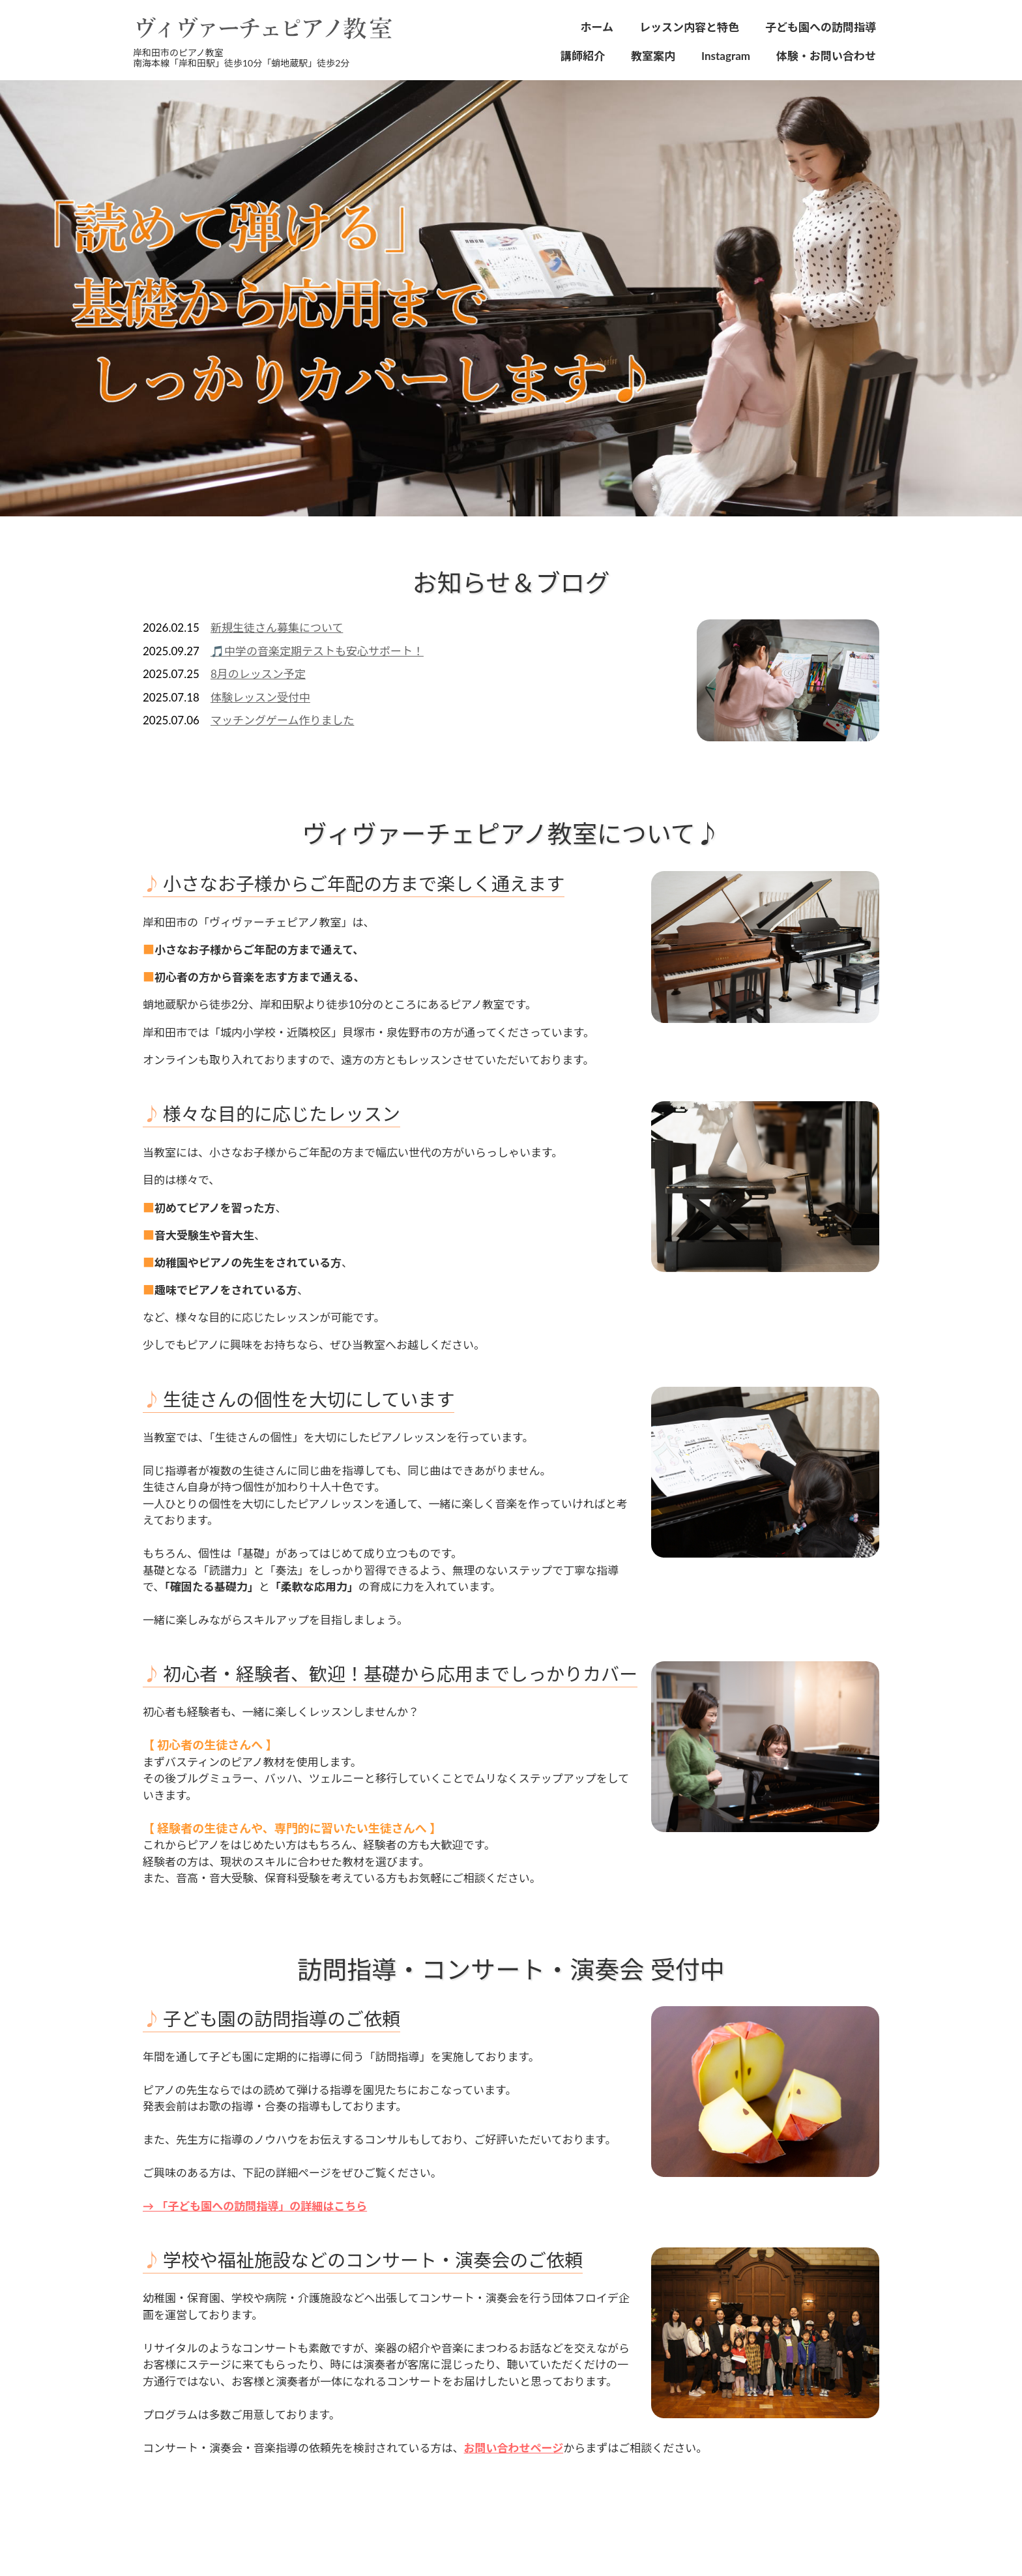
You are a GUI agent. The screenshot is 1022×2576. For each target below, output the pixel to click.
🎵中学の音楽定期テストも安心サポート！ (317, 651)
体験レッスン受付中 (260, 697)
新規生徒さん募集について (277, 627)
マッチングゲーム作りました (283, 720)
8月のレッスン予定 (258, 674)
